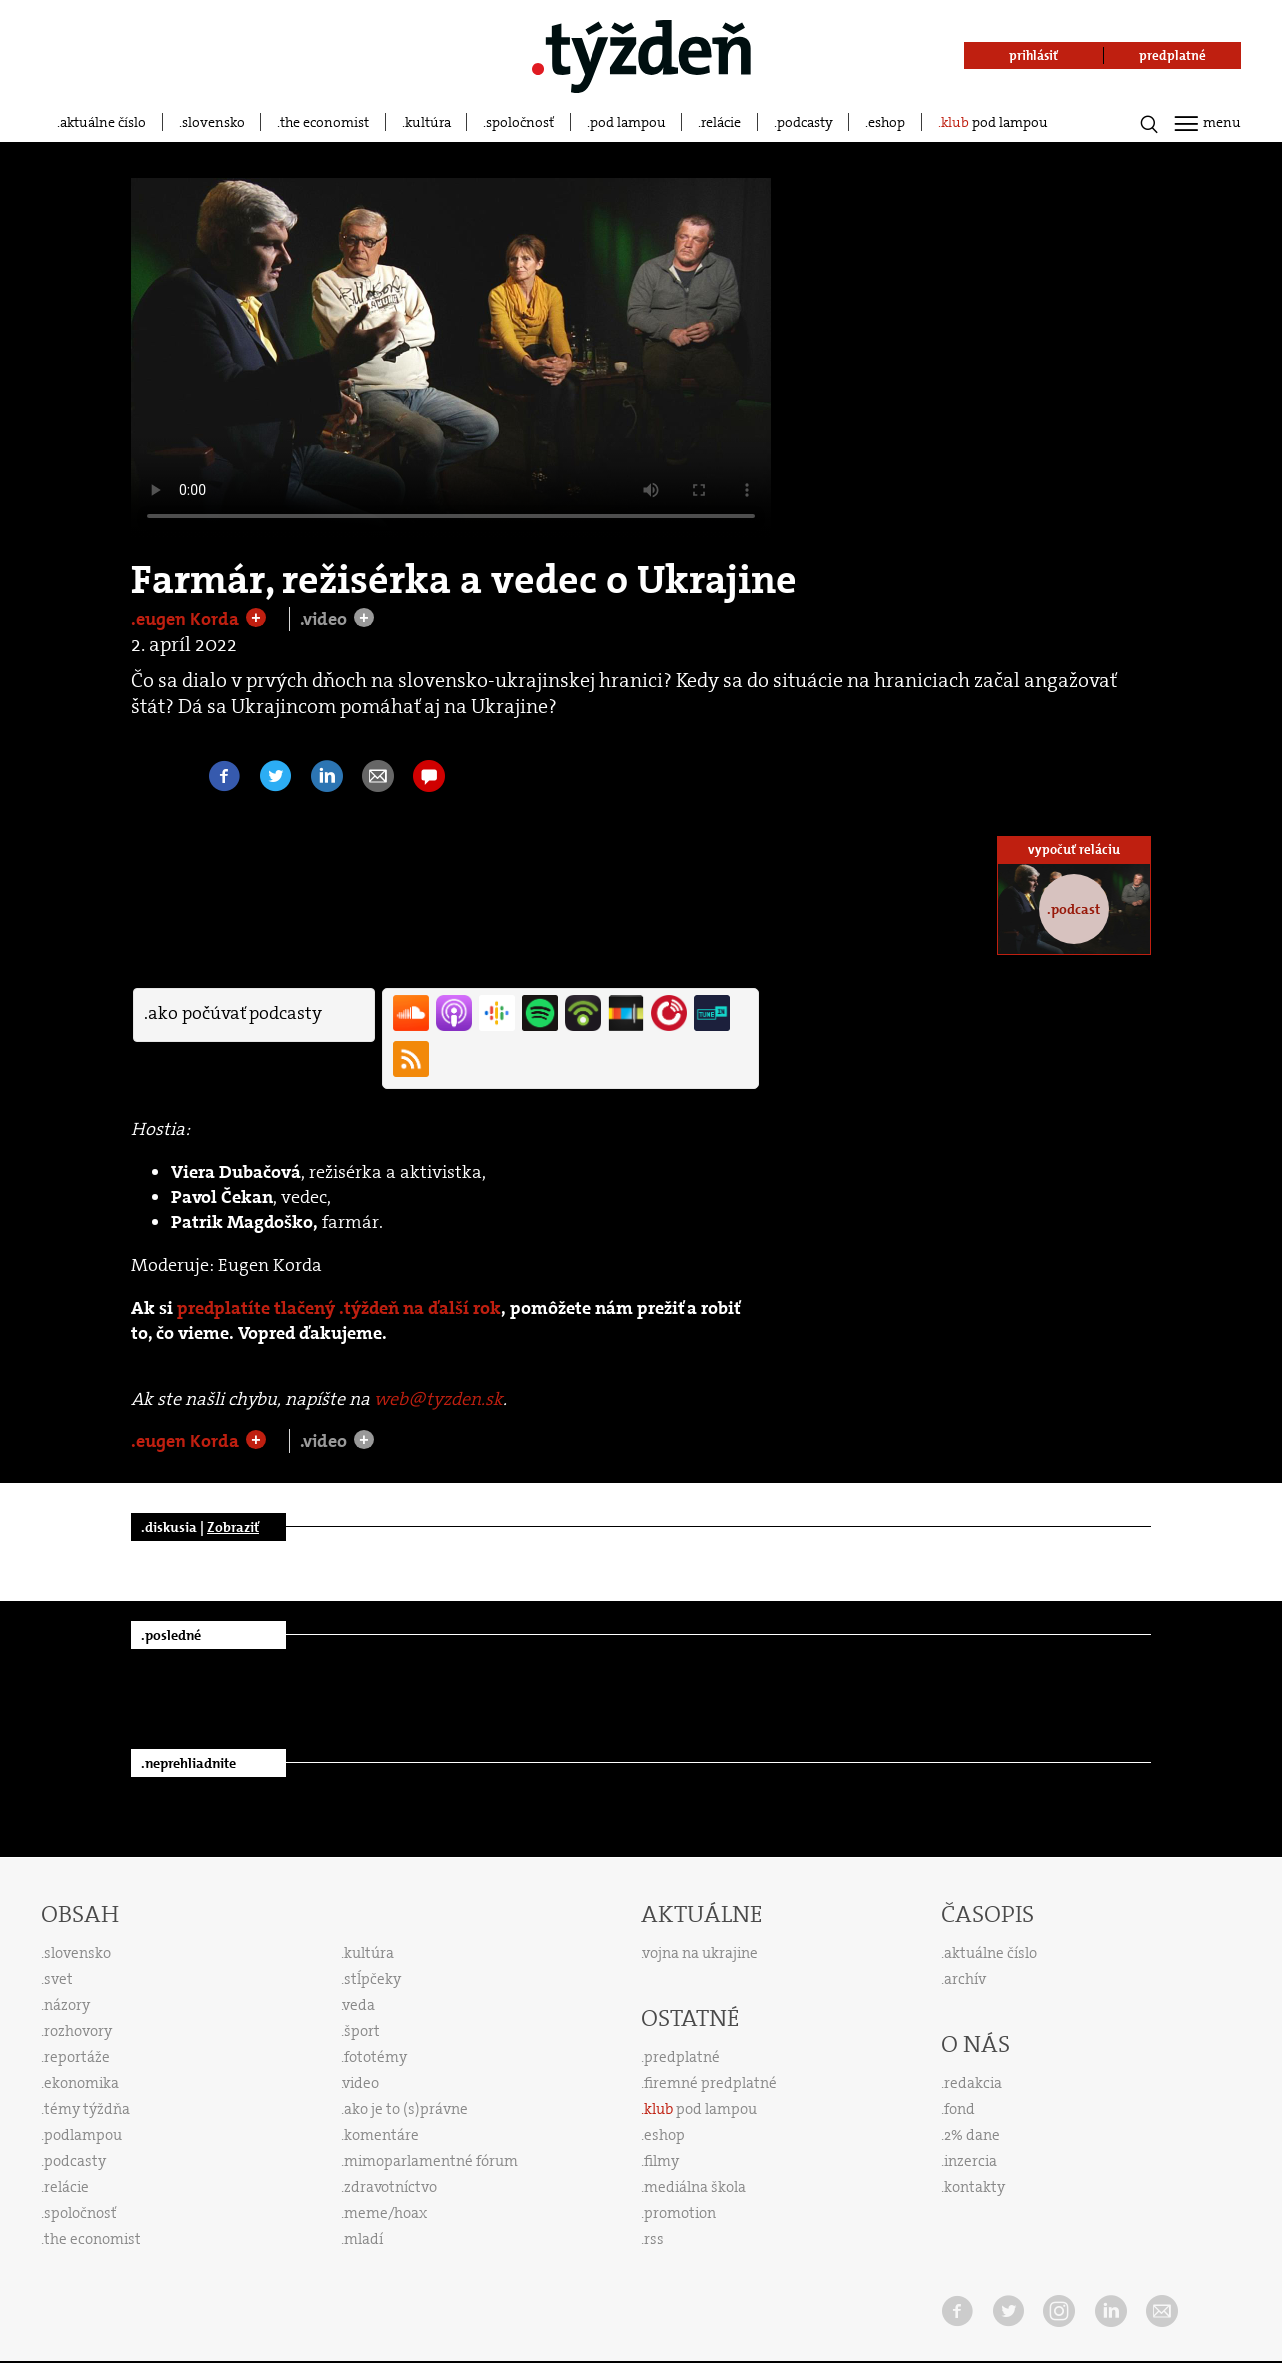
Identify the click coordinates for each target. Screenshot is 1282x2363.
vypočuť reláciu (1074, 849)
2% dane (972, 2135)
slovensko (213, 122)
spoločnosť (520, 122)
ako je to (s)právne (406, 2109)
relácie (721, 122)
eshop (886, 122)
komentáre (381, 2135)
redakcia (973, 2083)
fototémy (375, 2057)
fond (959, 2109)
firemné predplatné (710, 2083)
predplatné (682, 2057)
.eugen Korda (187, 619)
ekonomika (81, 2083)
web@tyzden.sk (438, 1399)
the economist (324, 122)
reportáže (77, 2057)
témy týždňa (87, 2109)
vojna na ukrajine (700, 1953)
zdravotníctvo (390, 2187)
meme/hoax (385, 2213)
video (361, 2083)
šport (362, 2031)
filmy (661, 2161)
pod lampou (628, 122)
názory (67, 2005)
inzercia (970, 2161)
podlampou (83, 2135)
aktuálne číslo (103, 122)
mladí (363, 2239)
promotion (680, 2213)
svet (58, 1979)
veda (359, 2005)
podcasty (805, 122)
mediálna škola (695, 2187)
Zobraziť (233, 1527)
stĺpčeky (372, 1979)
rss (654, 2239)
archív (965, 1979)
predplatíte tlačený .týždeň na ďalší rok (339, 1308)
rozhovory (78, 2031)
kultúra (428, 122)
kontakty (974, 2187)
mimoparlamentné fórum (431, 2161)
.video (325, 619)
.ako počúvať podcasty (233, 1013)
